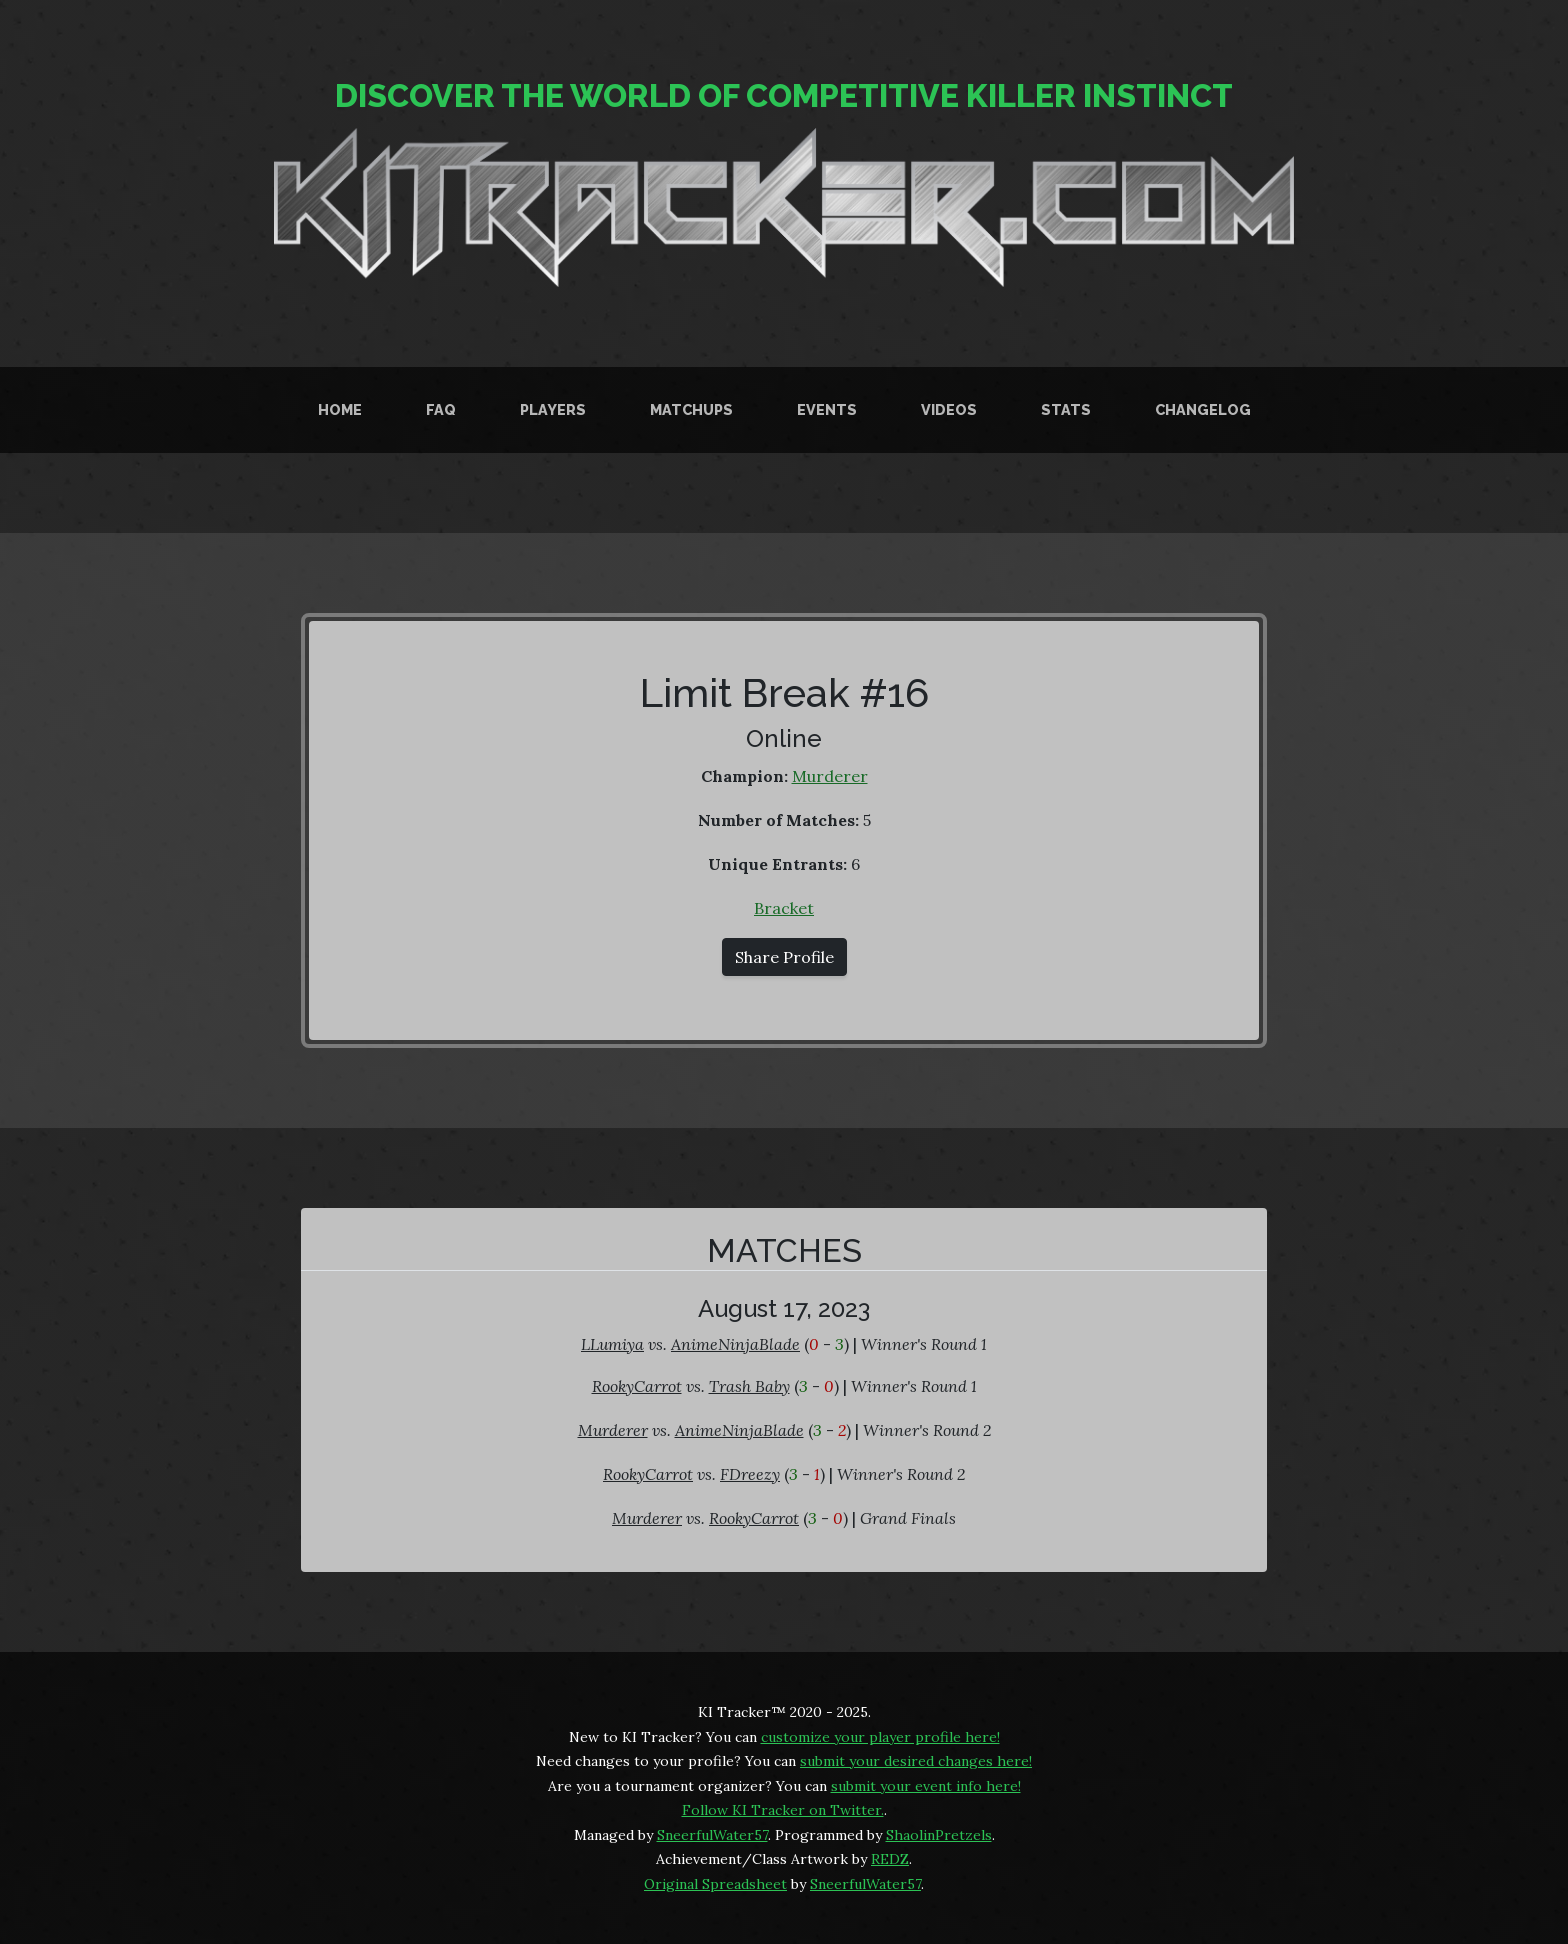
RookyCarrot (637, 1386)
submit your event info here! (926, 1786)
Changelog (1203, 409)
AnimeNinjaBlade (735, 1344)
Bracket (784, 908)
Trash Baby (749, 1386)
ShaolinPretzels (939, 1835)
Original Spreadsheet (715, 1884)
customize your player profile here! (880, 1737)
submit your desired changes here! (916, 1761)
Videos (949, 409)
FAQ (441, 409)
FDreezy (750, 1474)
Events (827, 409)
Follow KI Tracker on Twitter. (783, 1810)
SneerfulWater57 (712, 1835)
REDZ (890, 1859)
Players (553, 409)
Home (340, 409)
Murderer (830, 776)
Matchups (691, 409)
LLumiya (612, 1344)
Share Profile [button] (784, 957)
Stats (1066, 409)
